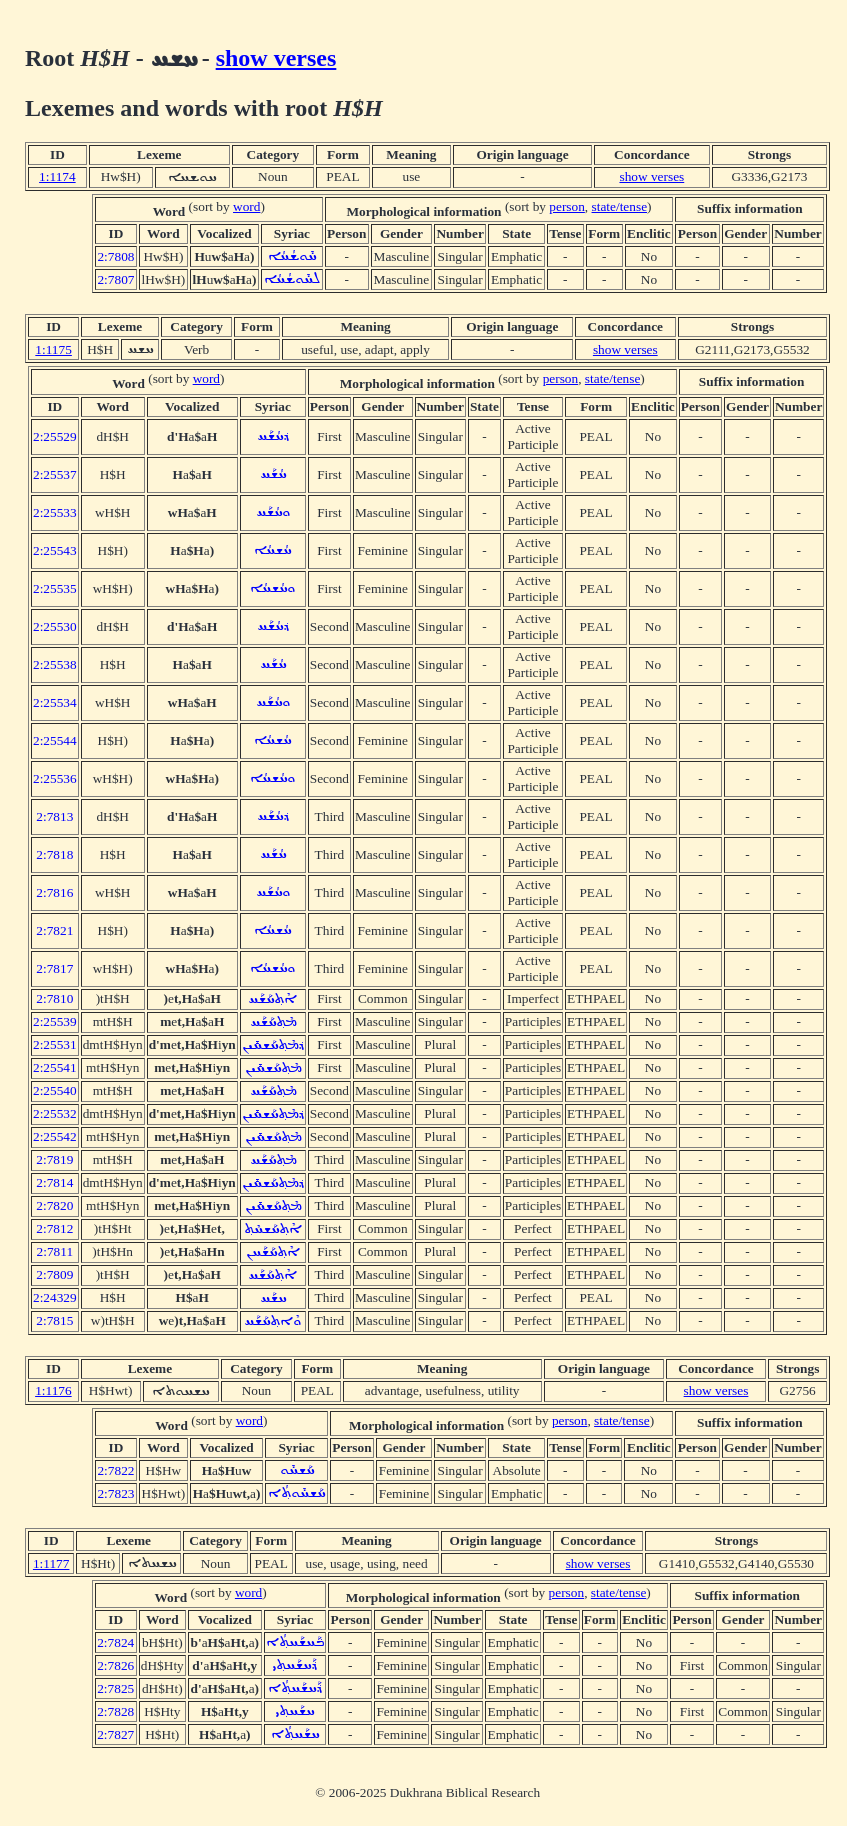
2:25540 (55, 1090)
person (567, 206)
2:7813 (54, 816)
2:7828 (115, 1711)
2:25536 (55, 778)
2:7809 (54, 1274)
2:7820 (54, 1205)
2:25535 (55, 588)
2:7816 (54, 892)
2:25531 (55, 1044)
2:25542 (55, 1136)
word (246, 206)
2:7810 (54, 998)
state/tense (620, 206)
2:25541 (55, 1067)
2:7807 (115, 279)
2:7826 (115, 1665)
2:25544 (55, 740)
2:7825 (115, 1688)
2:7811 (55, 1251)
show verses (276, 58)
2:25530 (55, 626)
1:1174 (57, 176)
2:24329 (55, 1297)
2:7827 (115, 1734)
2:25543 (55, 550)
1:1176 (53, 1390)
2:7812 (54, 1228)
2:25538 (55, 664)
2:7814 (54, 1182)
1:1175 (53, 349)
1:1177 (51, 1563)
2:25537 (55, 474)
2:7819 (54, 1159)
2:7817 (54, 968)
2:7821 (54, 930)
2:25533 (55, 512)
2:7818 (54, 854)
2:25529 (55, 436)
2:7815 (54, 1320)
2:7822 (115, 1470)
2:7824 (115, 1642)
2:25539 (55, 1021)
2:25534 (55, 702)
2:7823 (115, 1493)
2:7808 (115, 256)
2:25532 (55, 1113)
